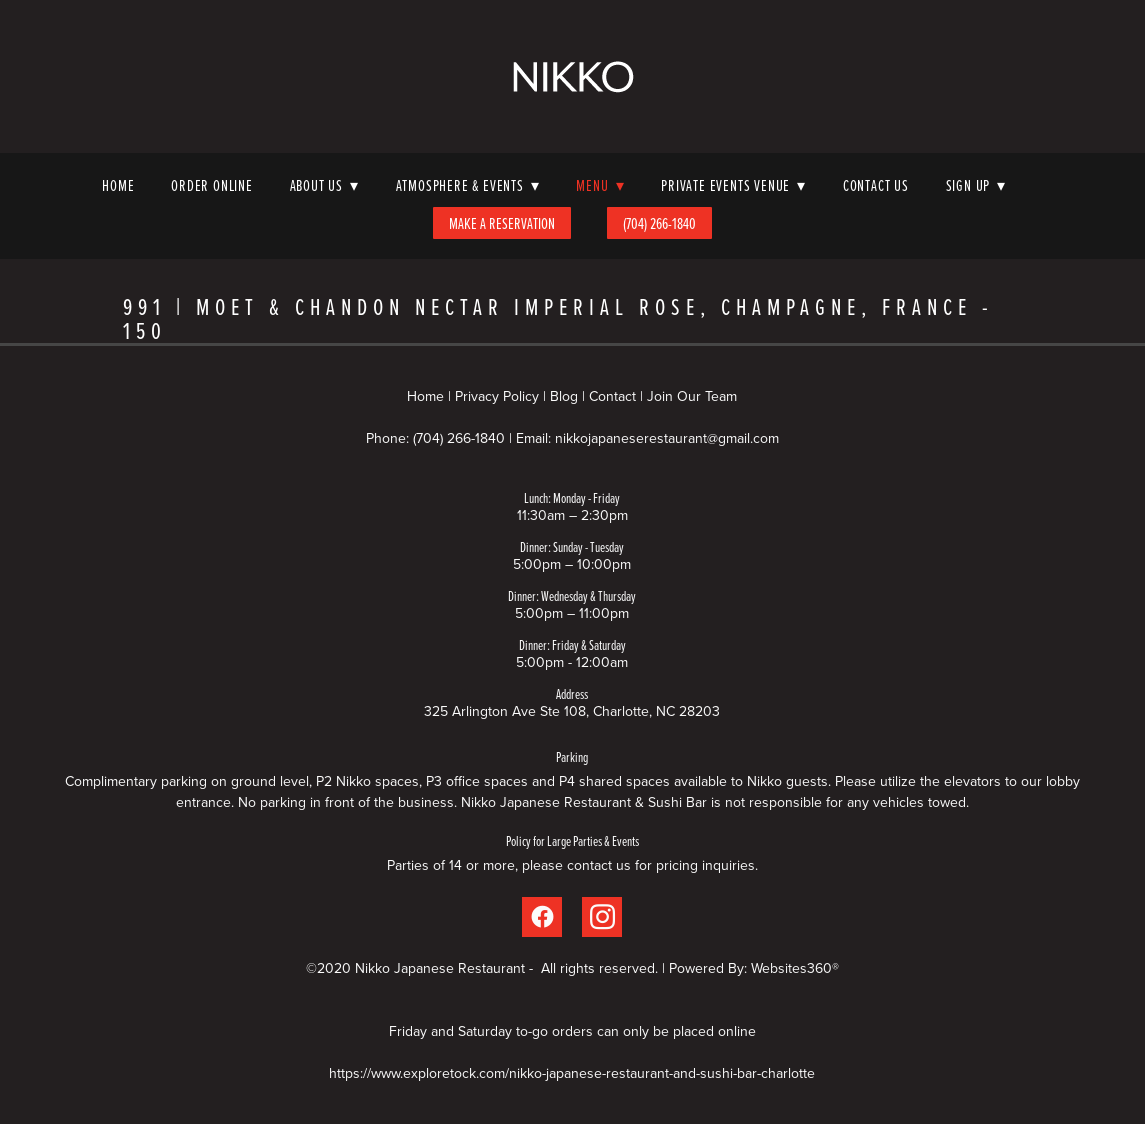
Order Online (212, 185)
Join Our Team (692, 396)
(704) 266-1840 (659, 223)
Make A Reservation (502, 223)
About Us (324, 185)
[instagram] (602, 917)
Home (118, 185)
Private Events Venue (733, 185)
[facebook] (542, 917)
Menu (600, 185)
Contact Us (876, 185)
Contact (612, 396)
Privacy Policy (497, 396)
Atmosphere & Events (468, 185)
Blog (564, 396)
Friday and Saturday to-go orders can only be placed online (572, 1031)
